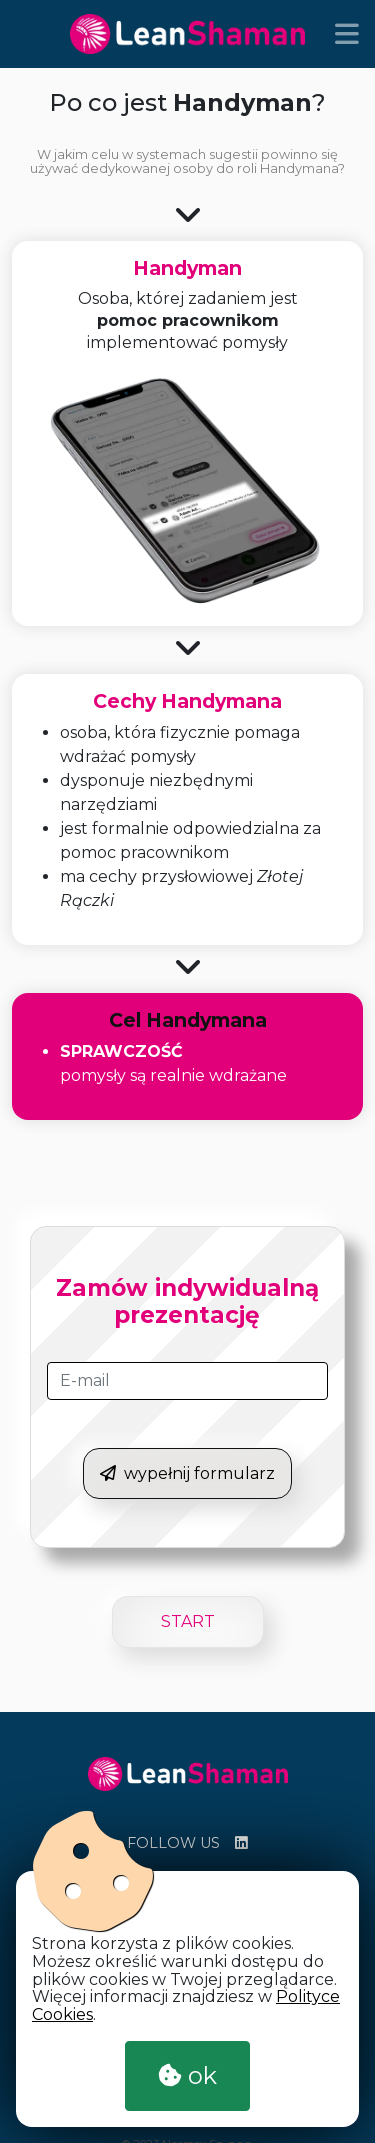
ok (187, 2075)
